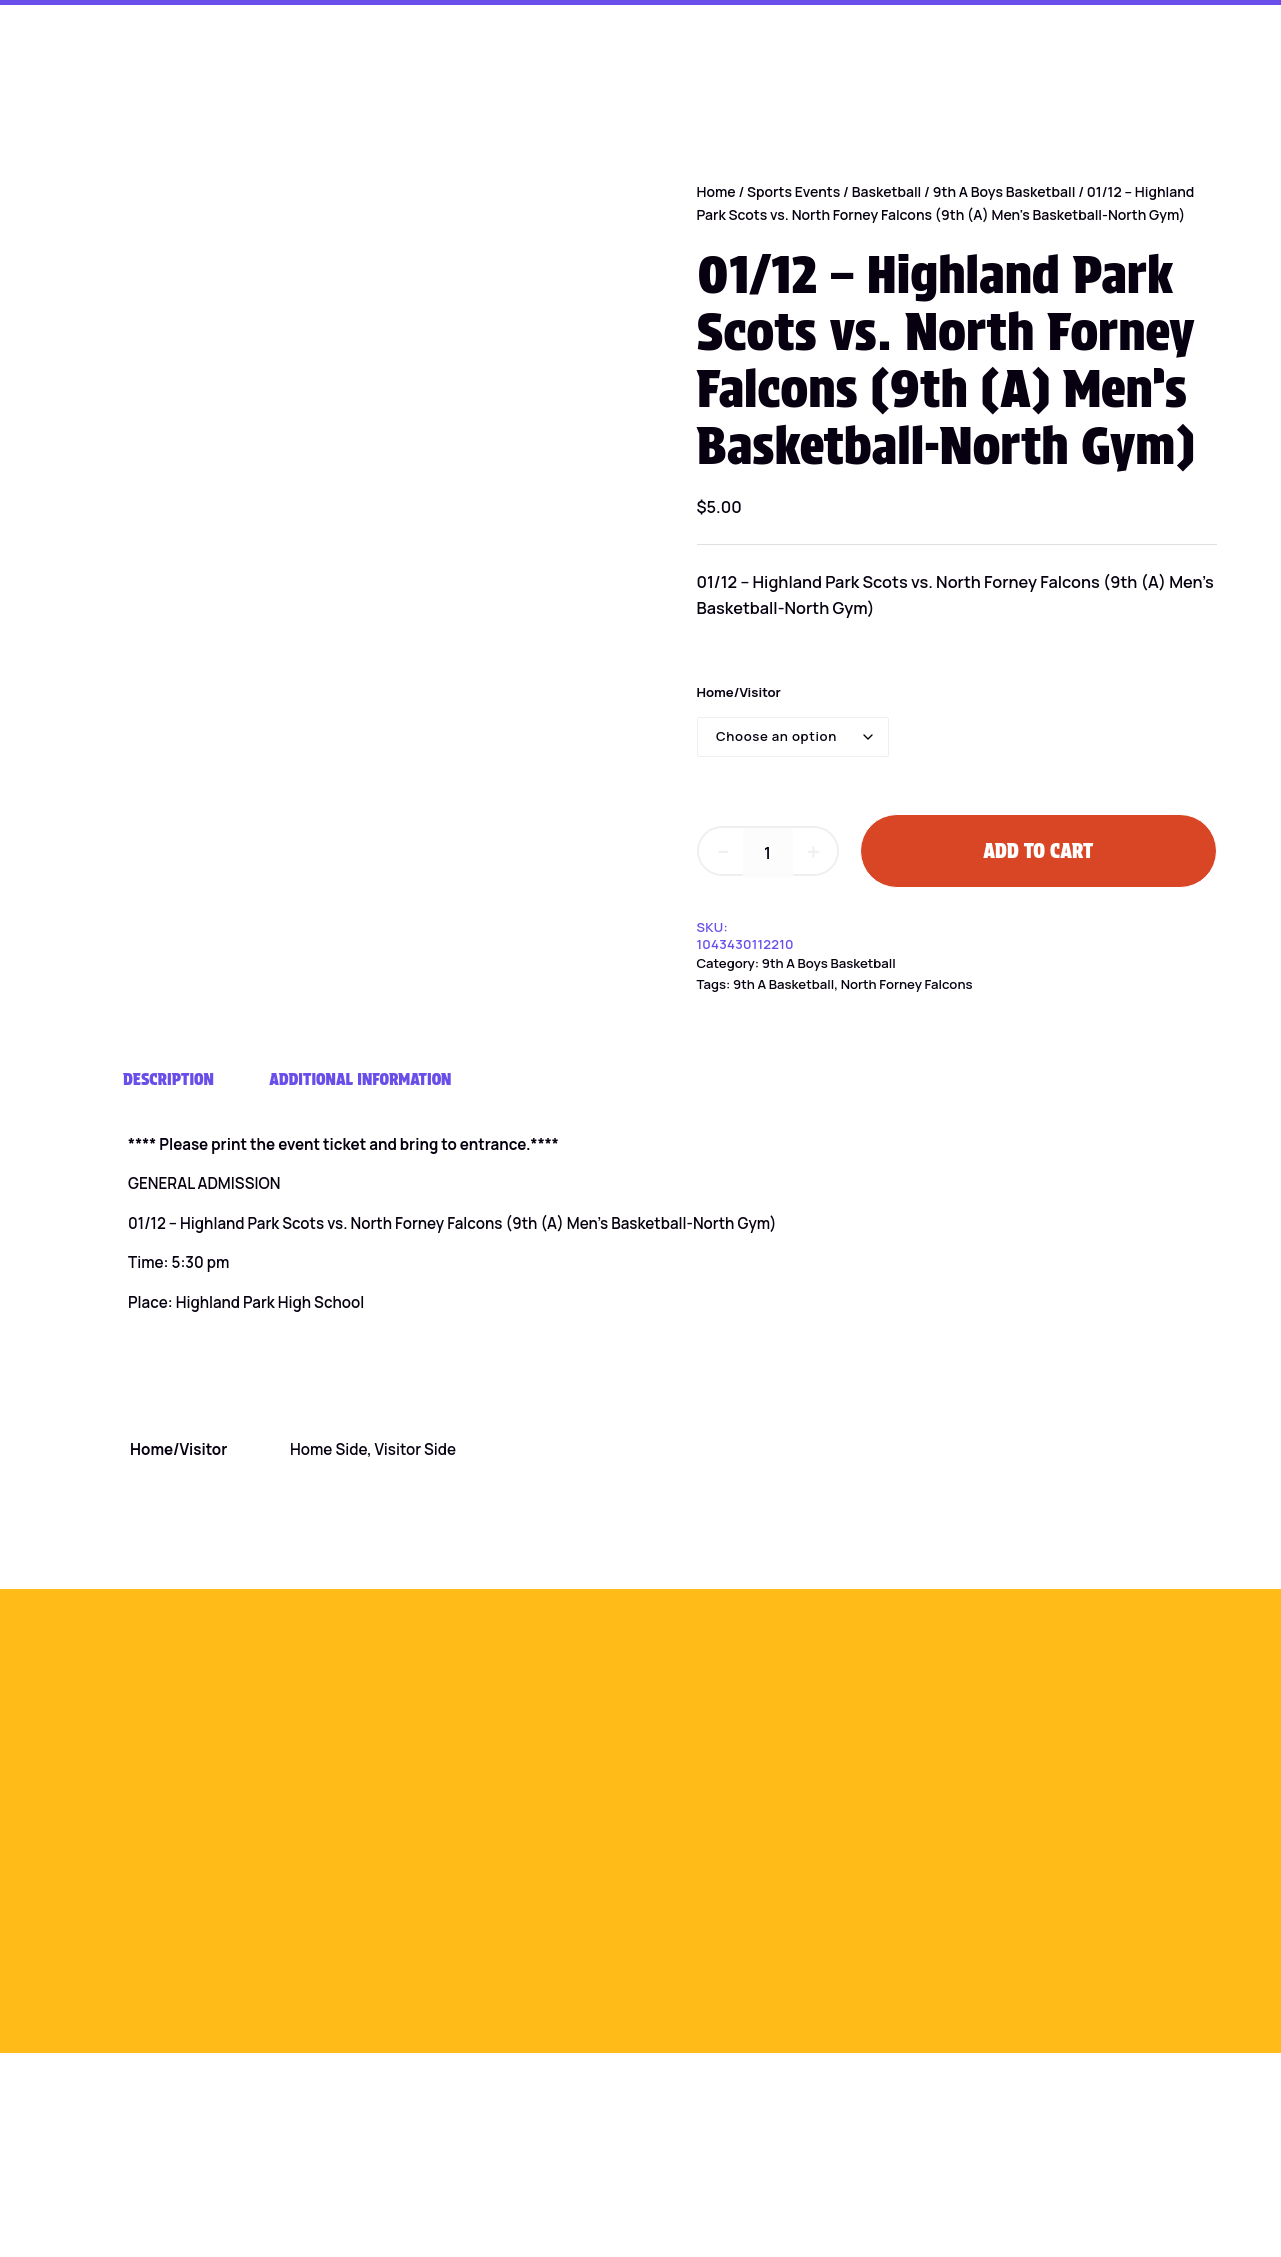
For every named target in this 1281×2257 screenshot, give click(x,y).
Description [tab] (168, 1079)
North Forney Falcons (907, 984)
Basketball (887, 191)
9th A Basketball (783, 984)
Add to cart (1038, 851)
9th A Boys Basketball (1004, 191)
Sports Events (793, 191)
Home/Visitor (739, 692)
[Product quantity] (768, 853)
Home (716, 191)
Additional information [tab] (360, 1079)
